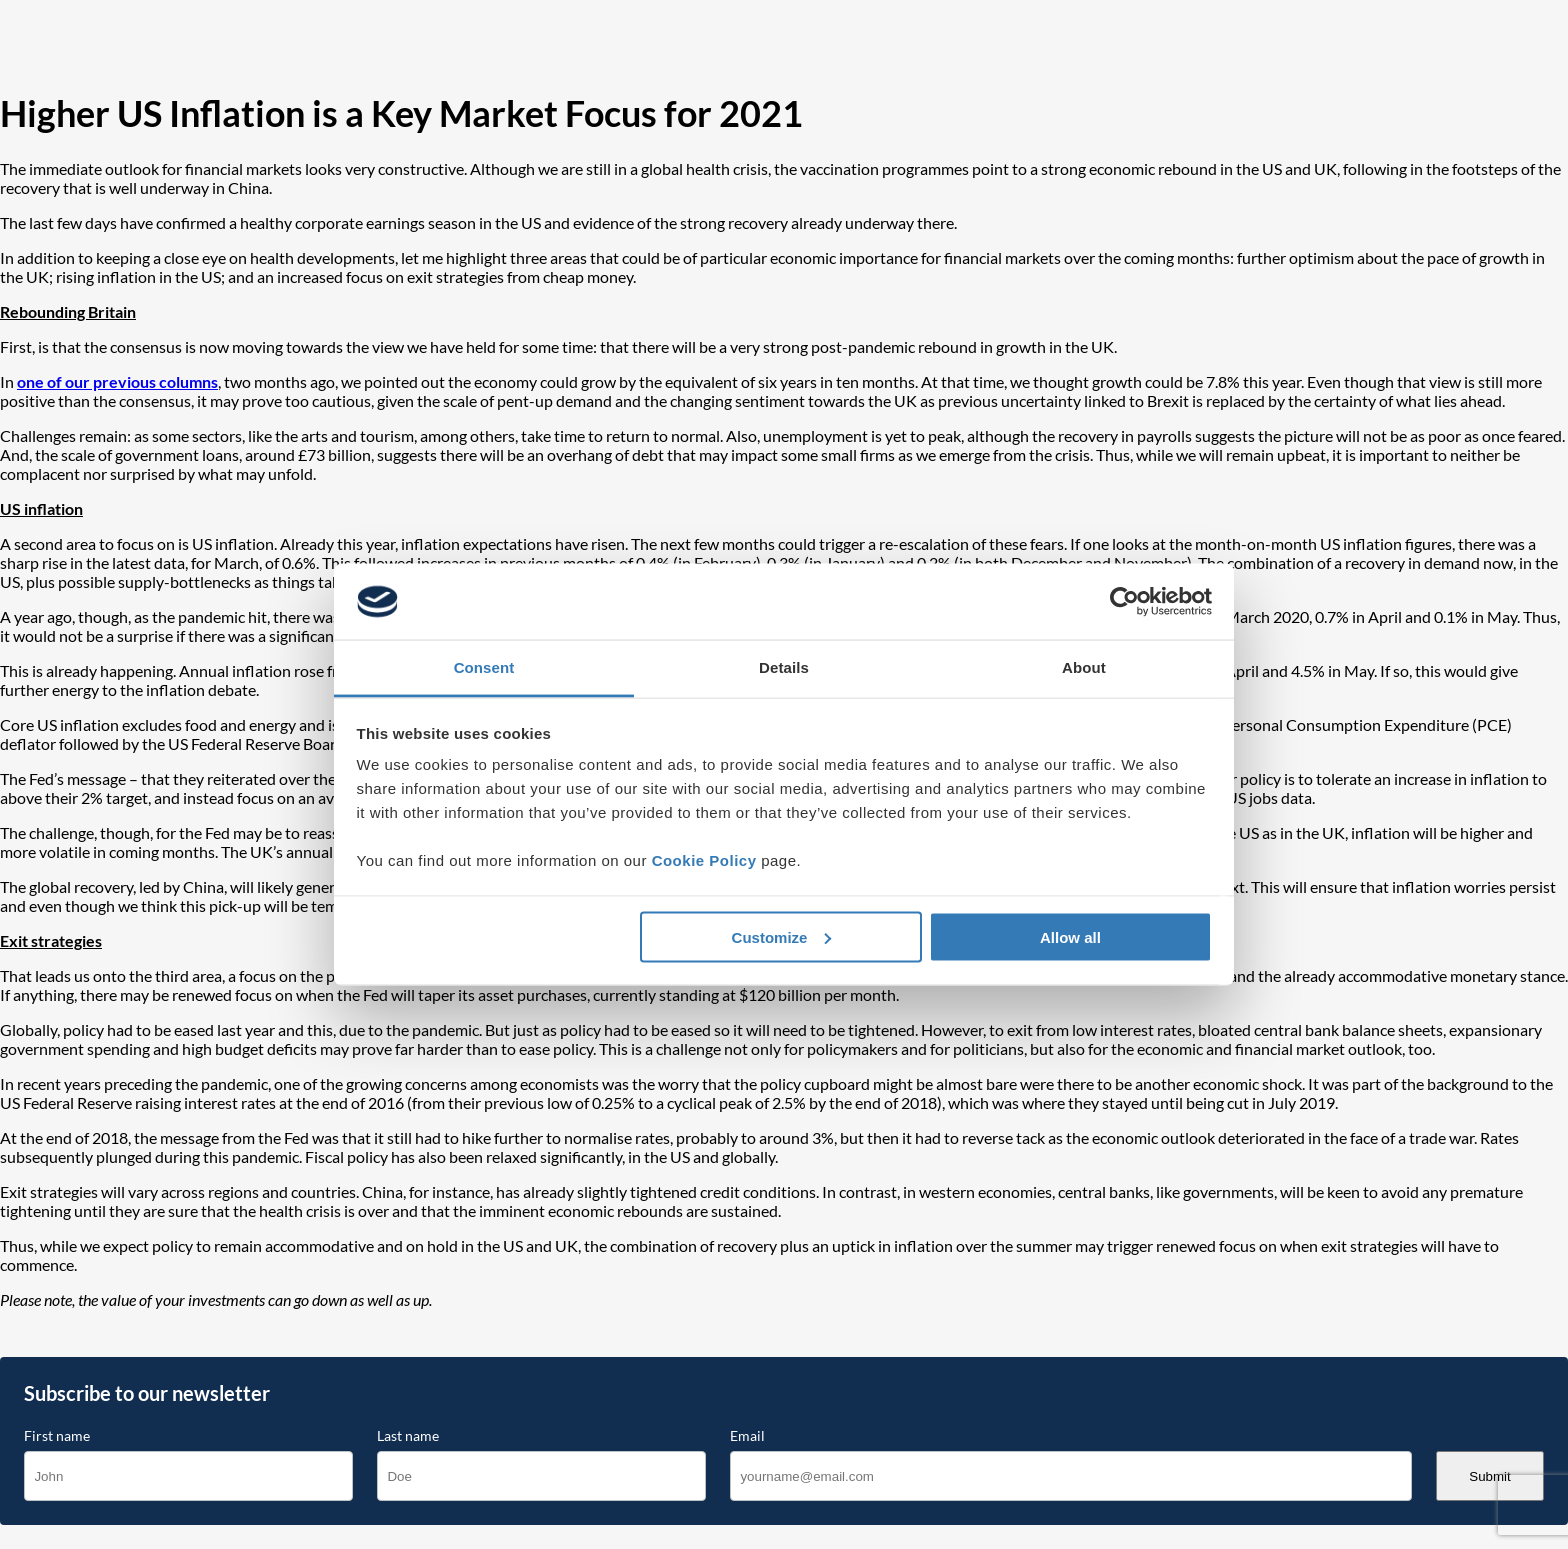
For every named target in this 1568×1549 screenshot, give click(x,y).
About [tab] (1084, 667)
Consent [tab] (484, 667)
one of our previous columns (117, 381)
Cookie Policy (704, 860)
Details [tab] (784, 667)
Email (747, 1436)
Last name (408, 1436)
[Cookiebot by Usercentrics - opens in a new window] (1124, 602)
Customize (782, 936)
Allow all (1070, 936)
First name (57, 1436)
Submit (1489, 1476)
